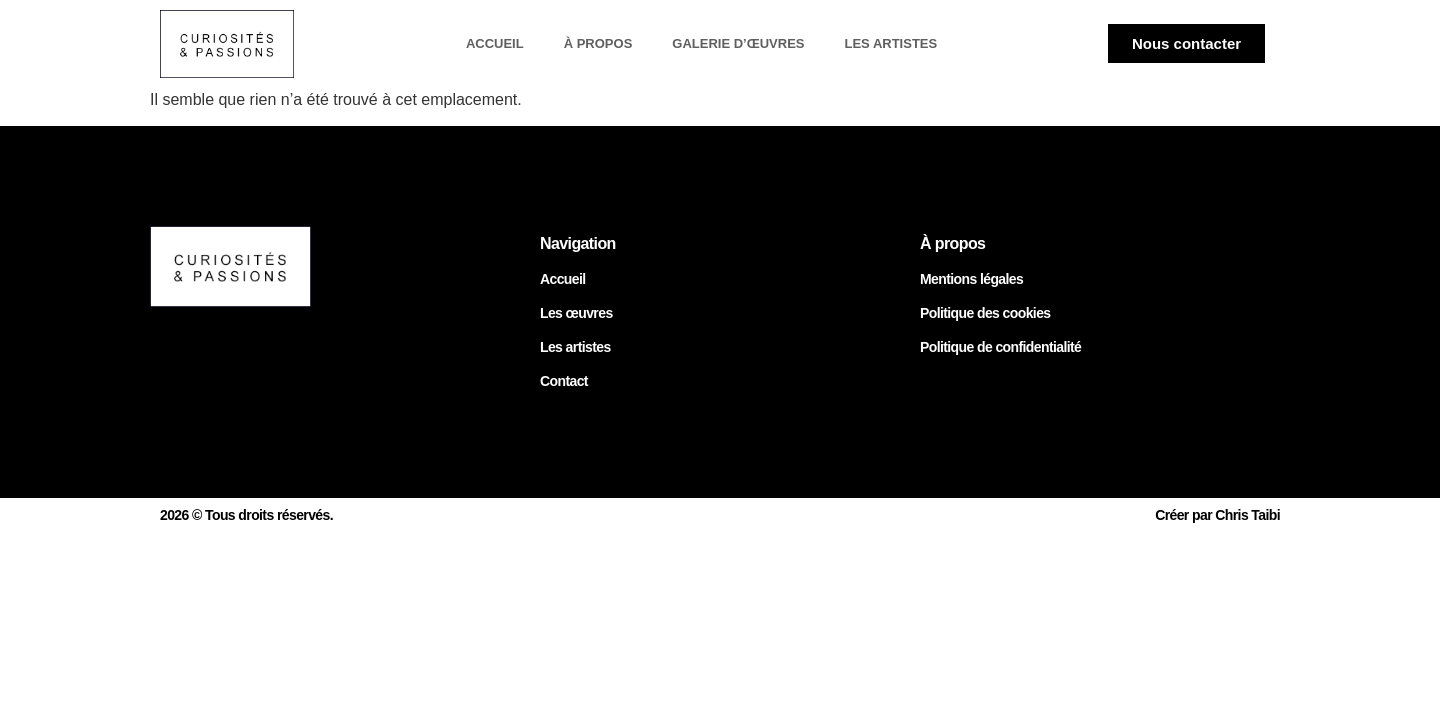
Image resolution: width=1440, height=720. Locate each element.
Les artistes (890, 43)
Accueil (495, 43)
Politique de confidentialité (1000, 347)
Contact (564, 381)
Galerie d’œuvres (738, 43)
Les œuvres (576, 313)
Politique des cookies (985, 313)
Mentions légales (971, 279)
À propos (598, 43)
